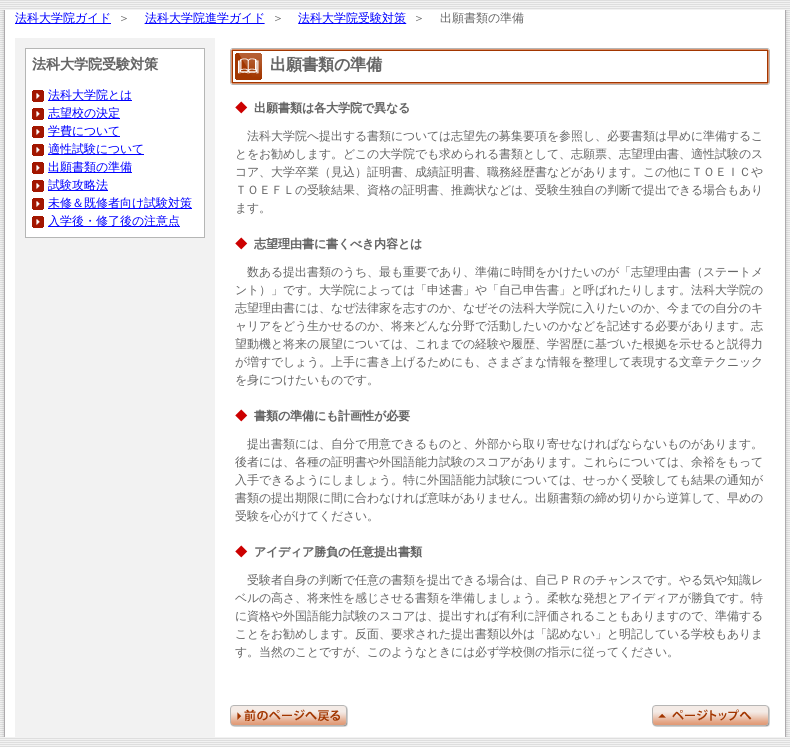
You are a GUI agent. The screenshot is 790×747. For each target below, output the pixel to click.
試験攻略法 (78, 185)
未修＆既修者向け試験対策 (120, 203)
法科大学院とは (90, 95)
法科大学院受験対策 (352, 18)
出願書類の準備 (90, 167)
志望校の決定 (84, 113)
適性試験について (96, 149)
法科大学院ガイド (63, 18)
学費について (84, 131)
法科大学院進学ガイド (205, 18)
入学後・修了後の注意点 (114, 221)
